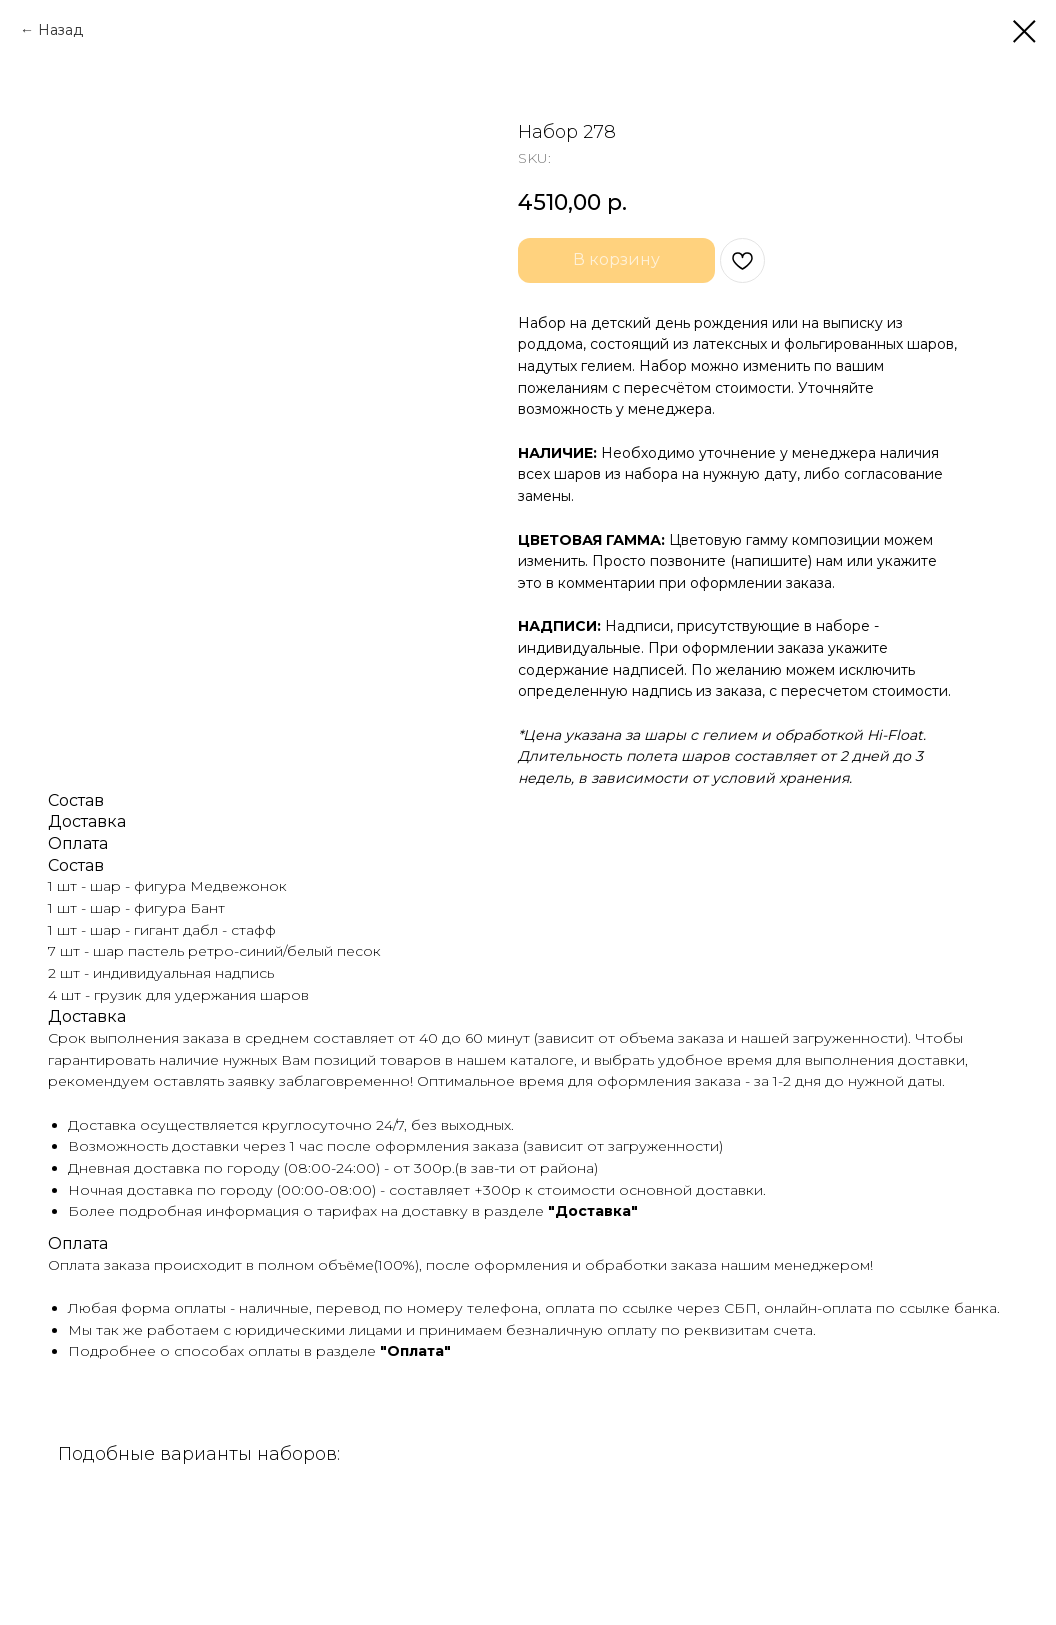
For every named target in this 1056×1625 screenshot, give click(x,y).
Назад (60, 30)
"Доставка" (593, 1211)
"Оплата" (415, 1351)
